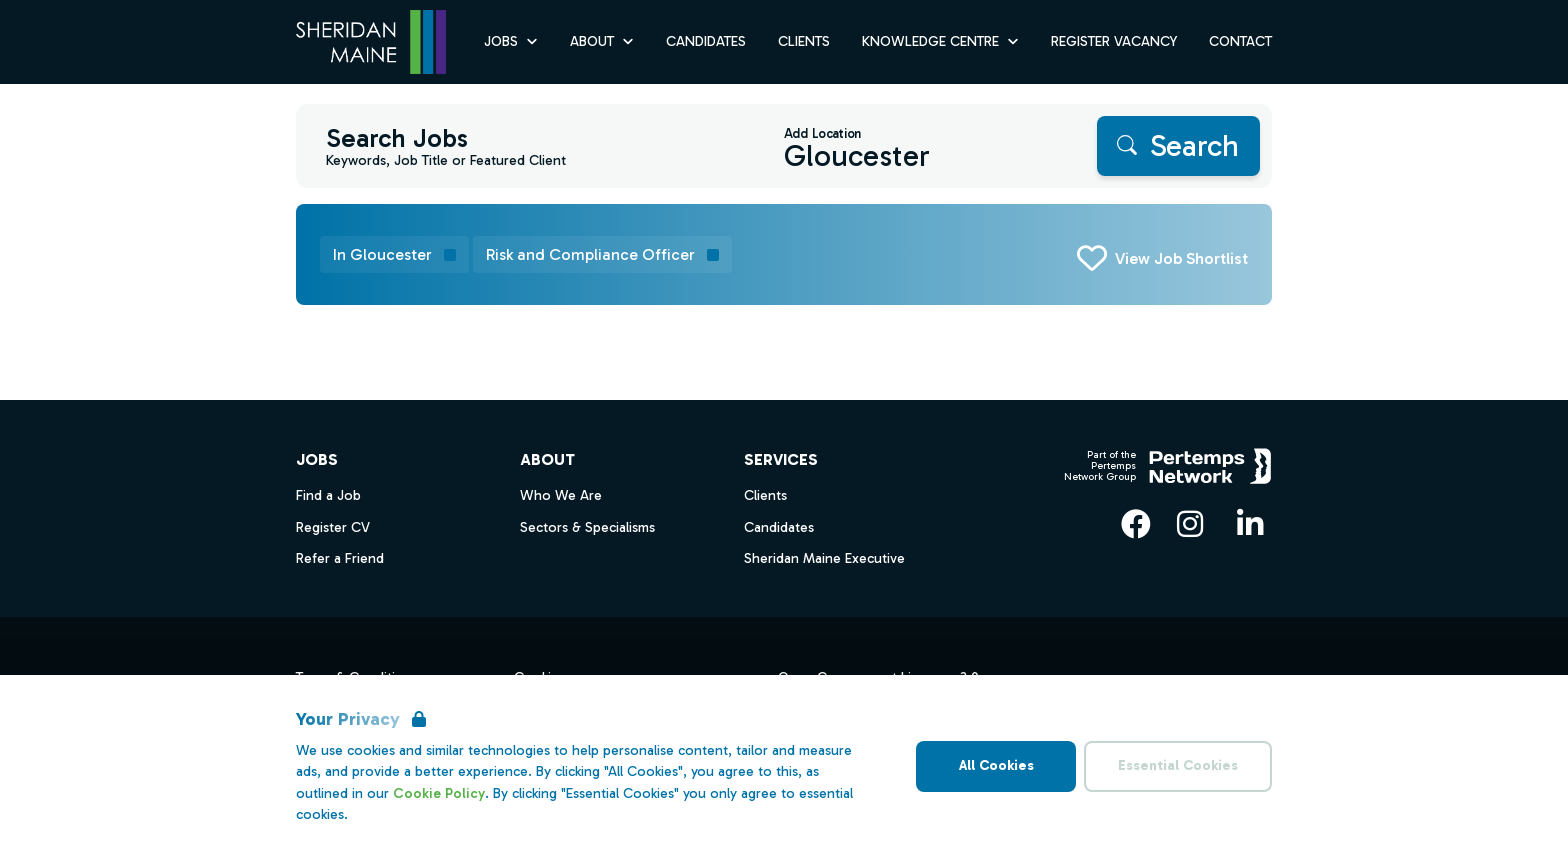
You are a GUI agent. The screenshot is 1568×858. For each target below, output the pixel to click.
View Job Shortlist (1181, 258)
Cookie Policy (439, 793)
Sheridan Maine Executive (824, 558)
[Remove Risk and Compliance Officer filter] (602, 254)
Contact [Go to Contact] (1240, 41)
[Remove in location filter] (394, 254)
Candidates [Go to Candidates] (706, 41)
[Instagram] (1190, 524)
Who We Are (561, 495)
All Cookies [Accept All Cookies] (996, 765)
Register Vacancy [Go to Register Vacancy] (1114, 41)
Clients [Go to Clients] (804, 41)
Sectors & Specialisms (587, 527)
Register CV (333, 527)
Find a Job (328, 495)
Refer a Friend (340, 558)
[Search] (1178, 146)
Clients (765, 495)
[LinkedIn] (1250, 524)
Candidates (779, 527)
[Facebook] (1136, 524)
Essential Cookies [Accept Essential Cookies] (1178, 765)
